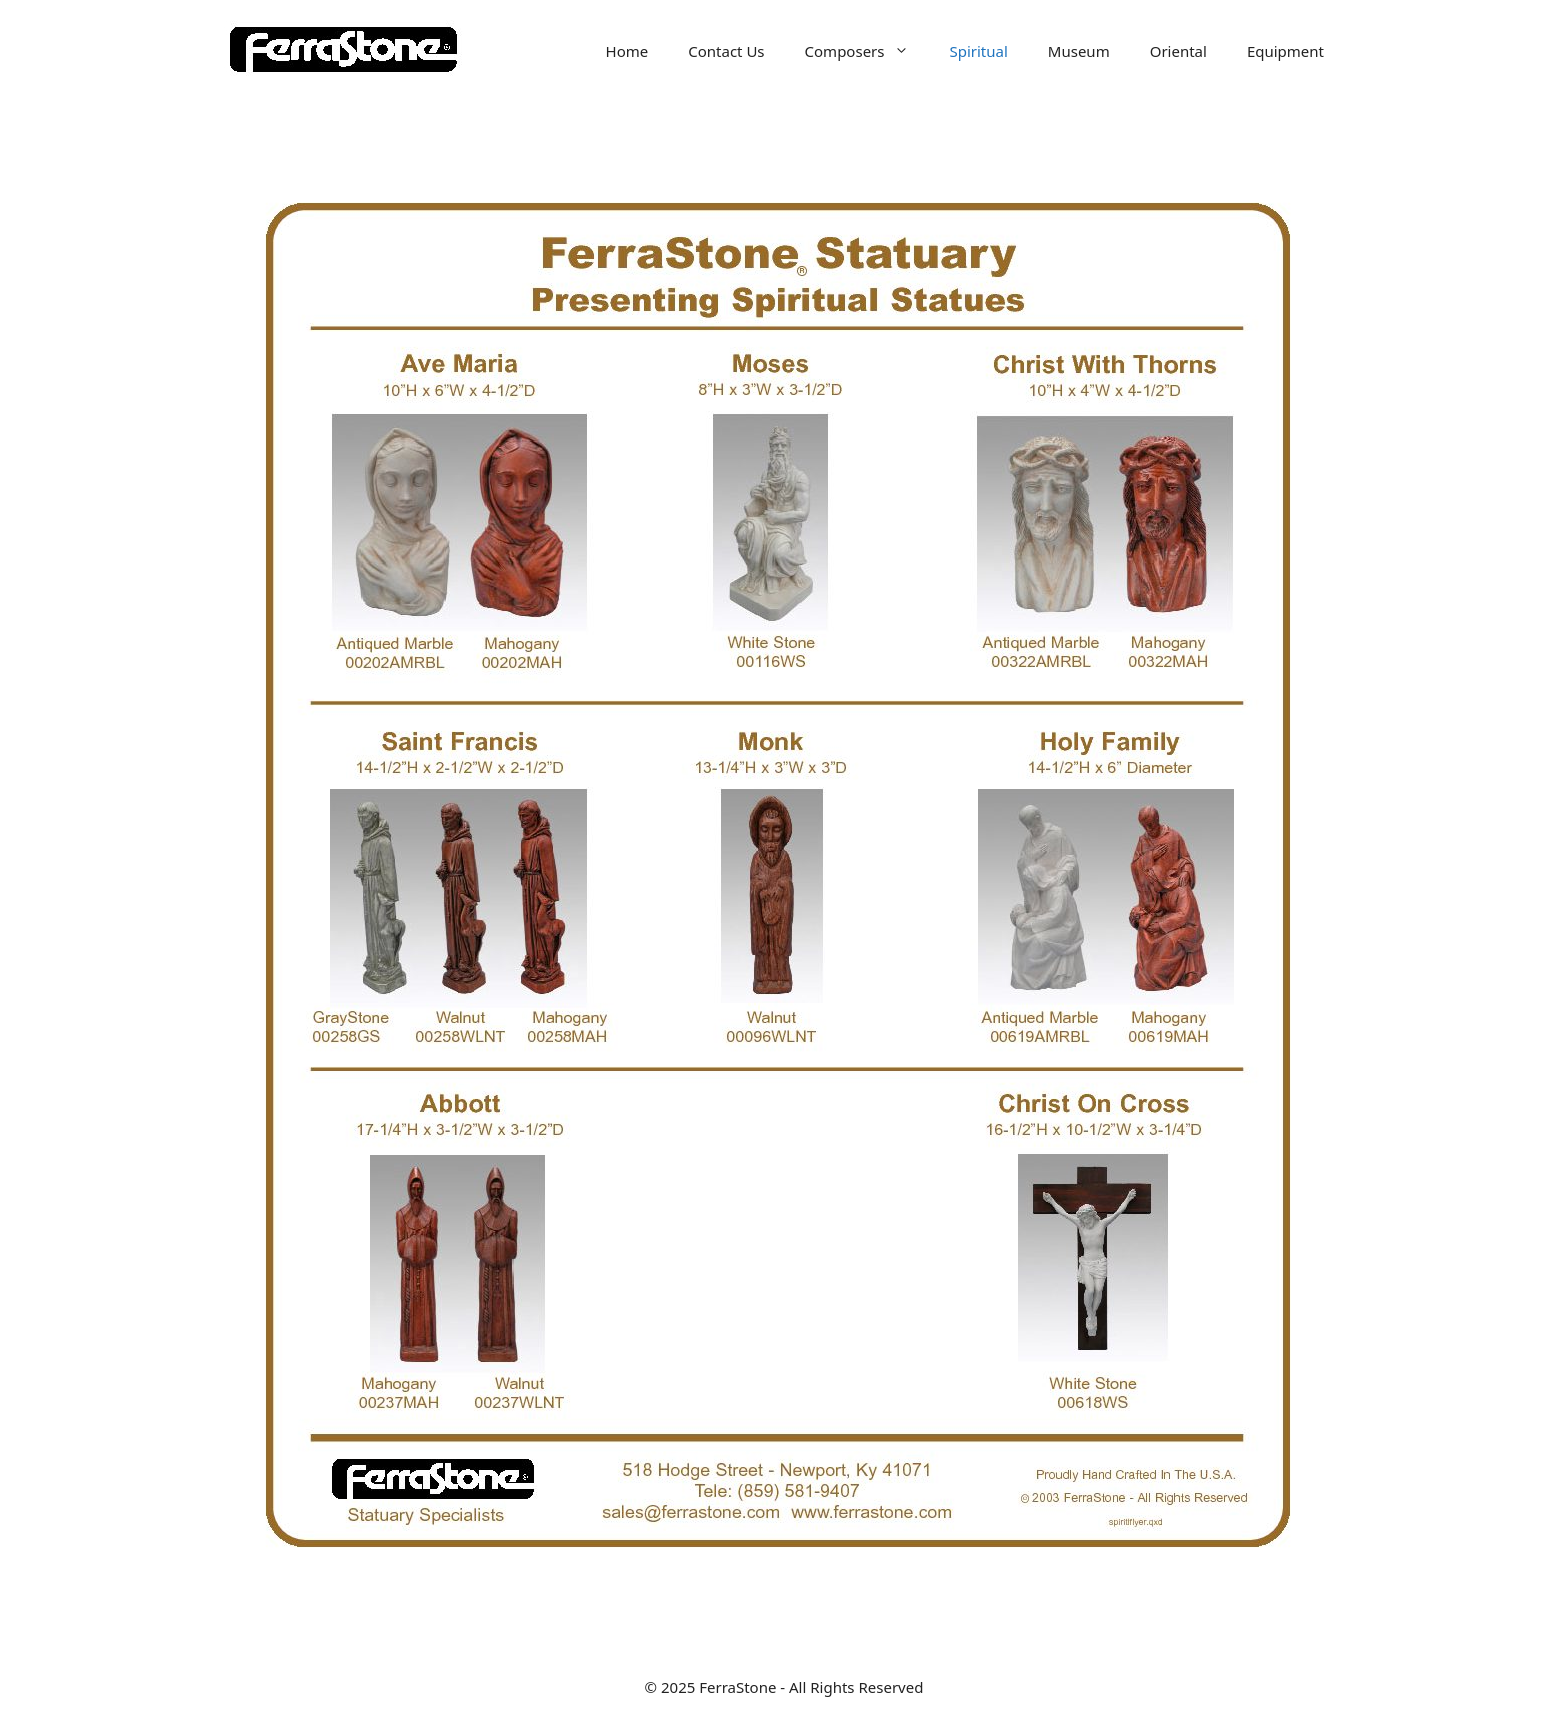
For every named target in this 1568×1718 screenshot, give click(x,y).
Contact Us (726, 51)
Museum (1079, 51)
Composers (867, 51)
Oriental (1178, 51)
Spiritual (978, 51)
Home (627, 51)
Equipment (1285, 51)
